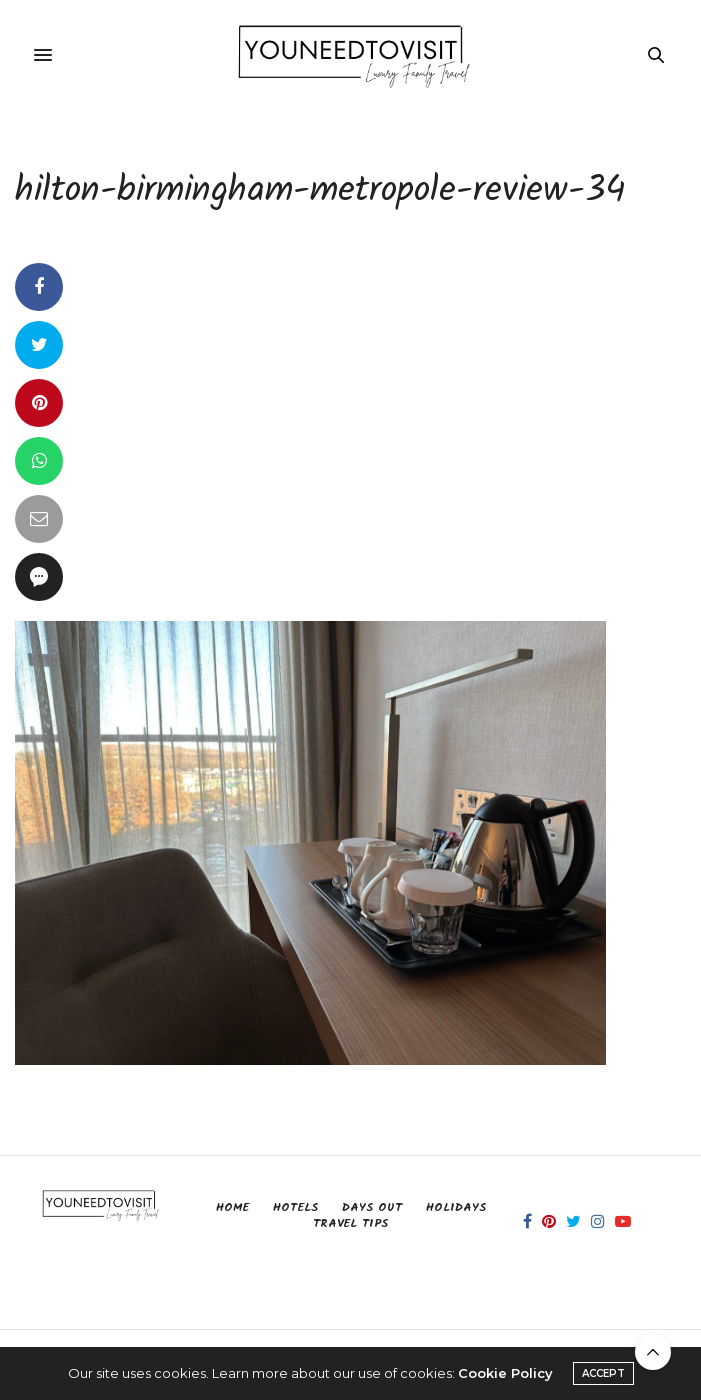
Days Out (372, 1207)
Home (232, 1207)
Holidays (456, 1207)
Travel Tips (350, 1223)
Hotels (295, 1207)
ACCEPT (603, 1373)
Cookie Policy (505, 1373)
